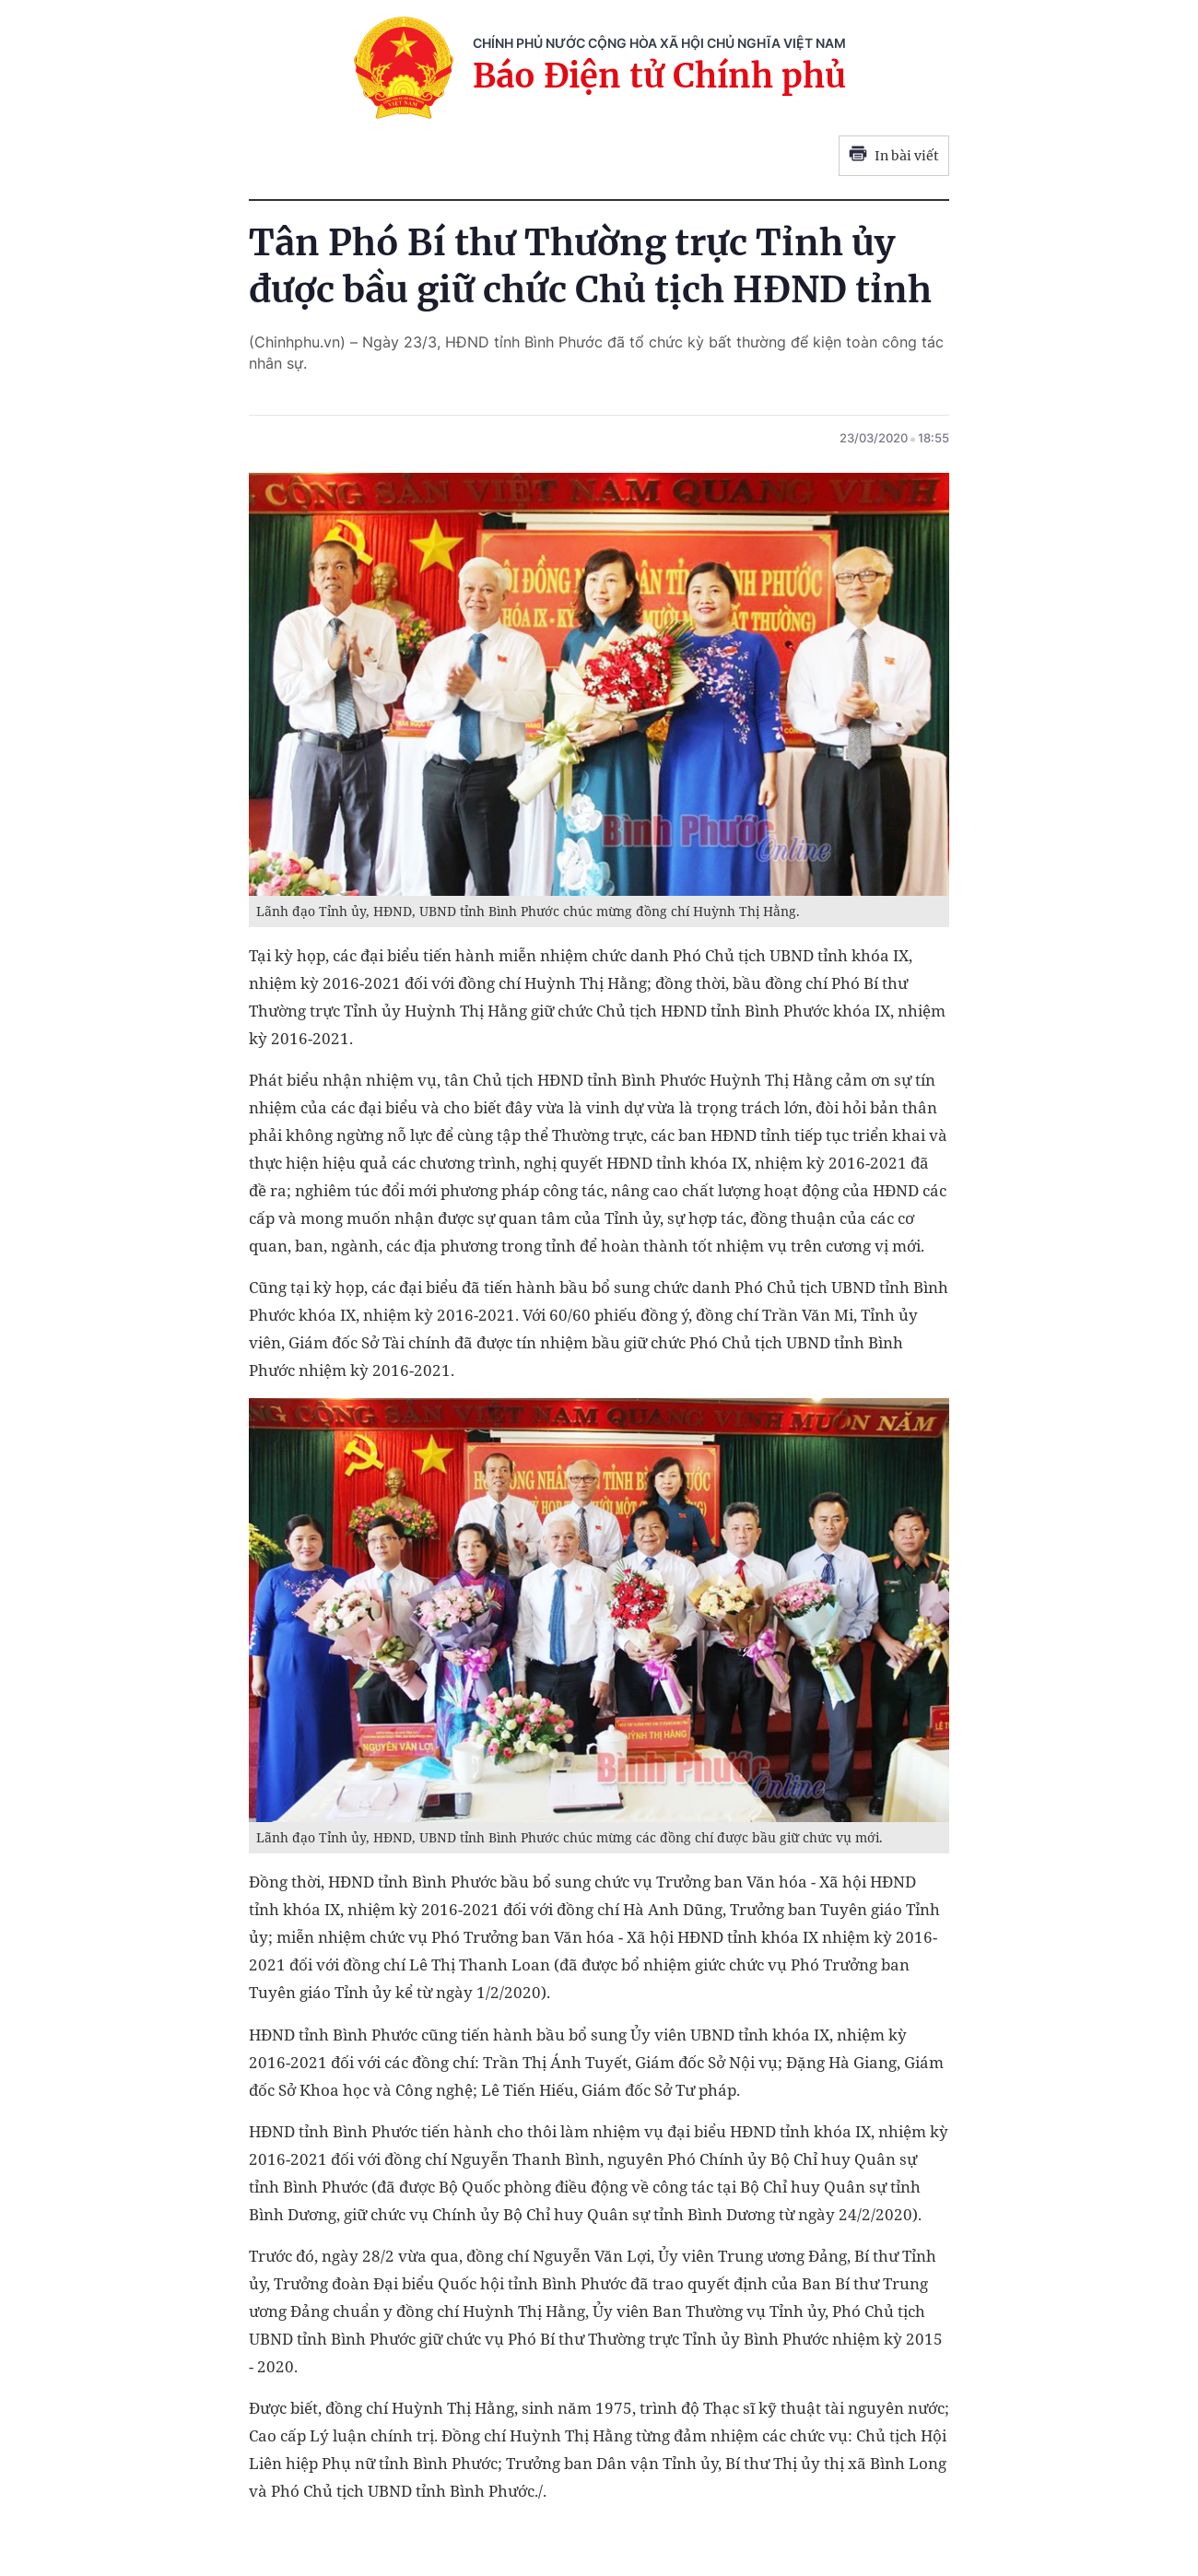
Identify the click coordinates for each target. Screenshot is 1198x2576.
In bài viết (894, 156)
